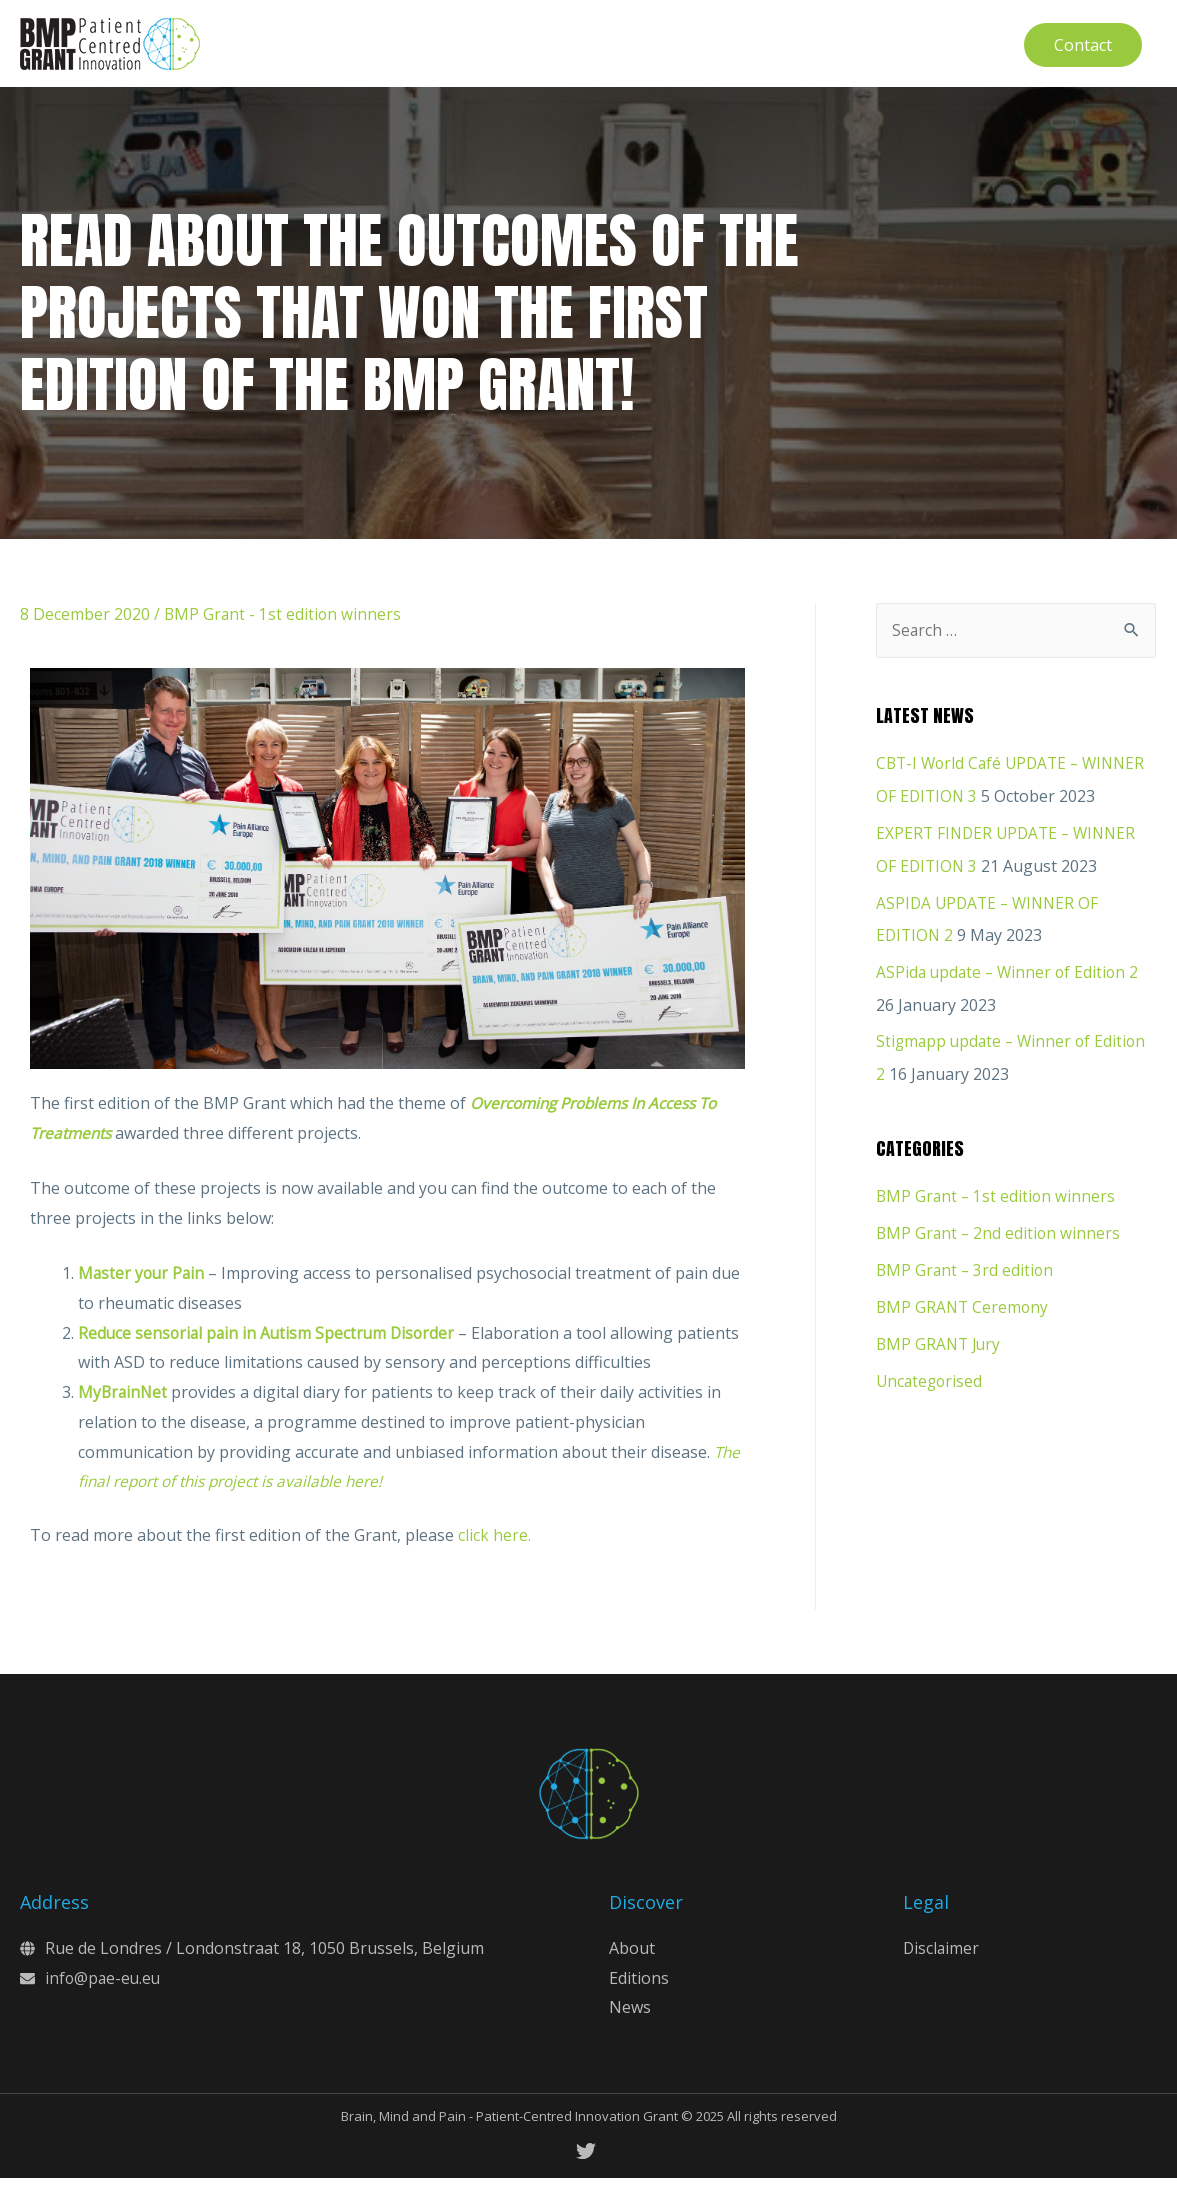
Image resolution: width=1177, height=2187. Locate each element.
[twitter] (589, 2160)
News (630, 2016)
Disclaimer (942, 1957)
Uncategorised (931, 1379)
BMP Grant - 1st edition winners (284, 622)
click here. (494, 1544)
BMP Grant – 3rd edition (966, 1271)
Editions (639, 1986)
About (632, 1957)
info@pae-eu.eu (104, 1986)
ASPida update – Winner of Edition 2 (1010, 977)
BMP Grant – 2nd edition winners (1000, 1235)
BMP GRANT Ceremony (964, 1307)
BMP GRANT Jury (940, 1343)
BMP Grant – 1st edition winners (997, 1199)
